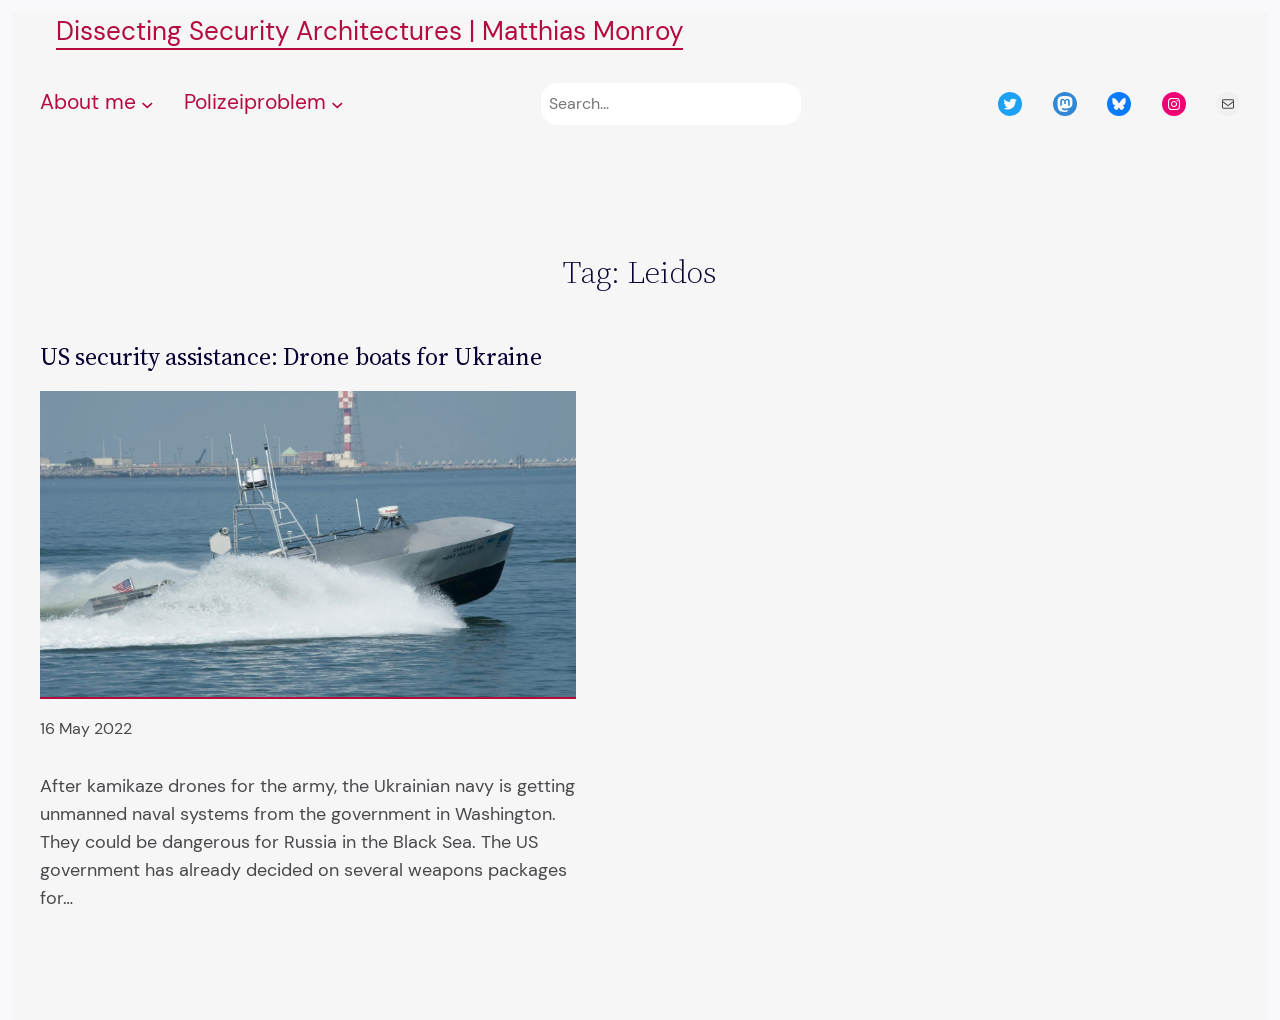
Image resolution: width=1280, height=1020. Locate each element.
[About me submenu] (147, 104)
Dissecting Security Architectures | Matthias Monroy (369, 31)
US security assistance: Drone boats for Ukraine (291, 356)
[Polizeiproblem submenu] (337, 104)
